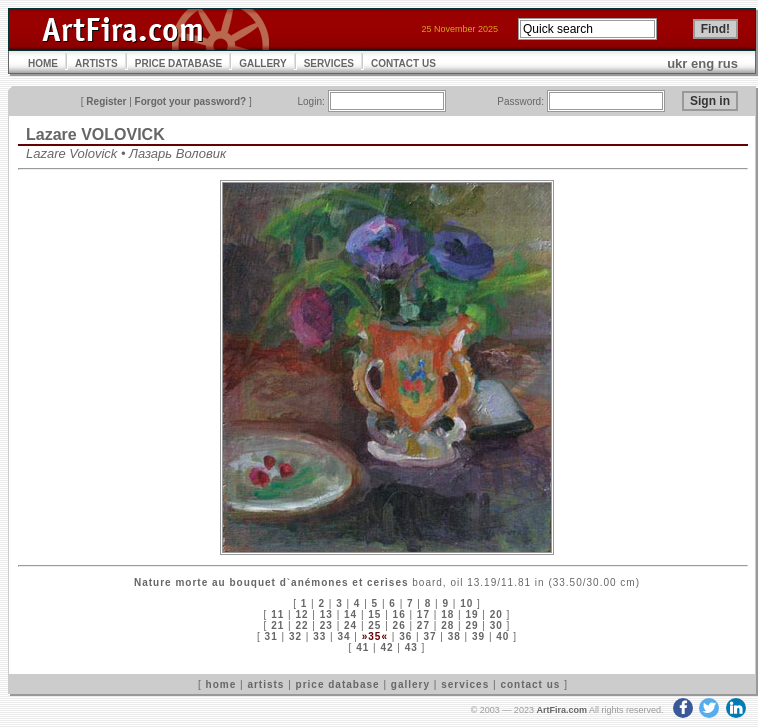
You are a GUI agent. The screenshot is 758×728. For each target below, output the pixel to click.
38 (454, 636)
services (465, 684)
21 (277, 625)
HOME (43, 63)
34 (343, 636)
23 (326, 625)
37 (429, 636)
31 (271, 636)
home (221, 684)
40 (502, 636)
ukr (677, 63)
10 (466, 603)
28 (447, 625)
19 (471, 614)
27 (423, 625)
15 (374, 614)
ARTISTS (96, 63)
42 (386, 647)
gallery (410, 684)
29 (471, 625)
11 (277, 614)
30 (496, 625)
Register (106, 101)
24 (350, 625)
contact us (530, 684)
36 (405, 636)
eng (702, 63)
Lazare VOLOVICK (95, 134)
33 (319, 636)
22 (301, 625)
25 (374, 625)
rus (728, 63)
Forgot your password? (191, 101)
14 (350, 614)
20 (496, 614)
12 (301, 614)
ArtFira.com (561, 710)
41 (362, 647)
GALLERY (262, 63)
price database (338, 684)
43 (411, 647)
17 (423, 614)
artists (265, 684)
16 (399, 614)
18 (447, 614)
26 (399, 625)
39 (478, 636)
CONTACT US (403, 63)
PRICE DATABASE (178, 63)
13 (326, 614)
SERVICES (329, 63)
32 (295, 636)
